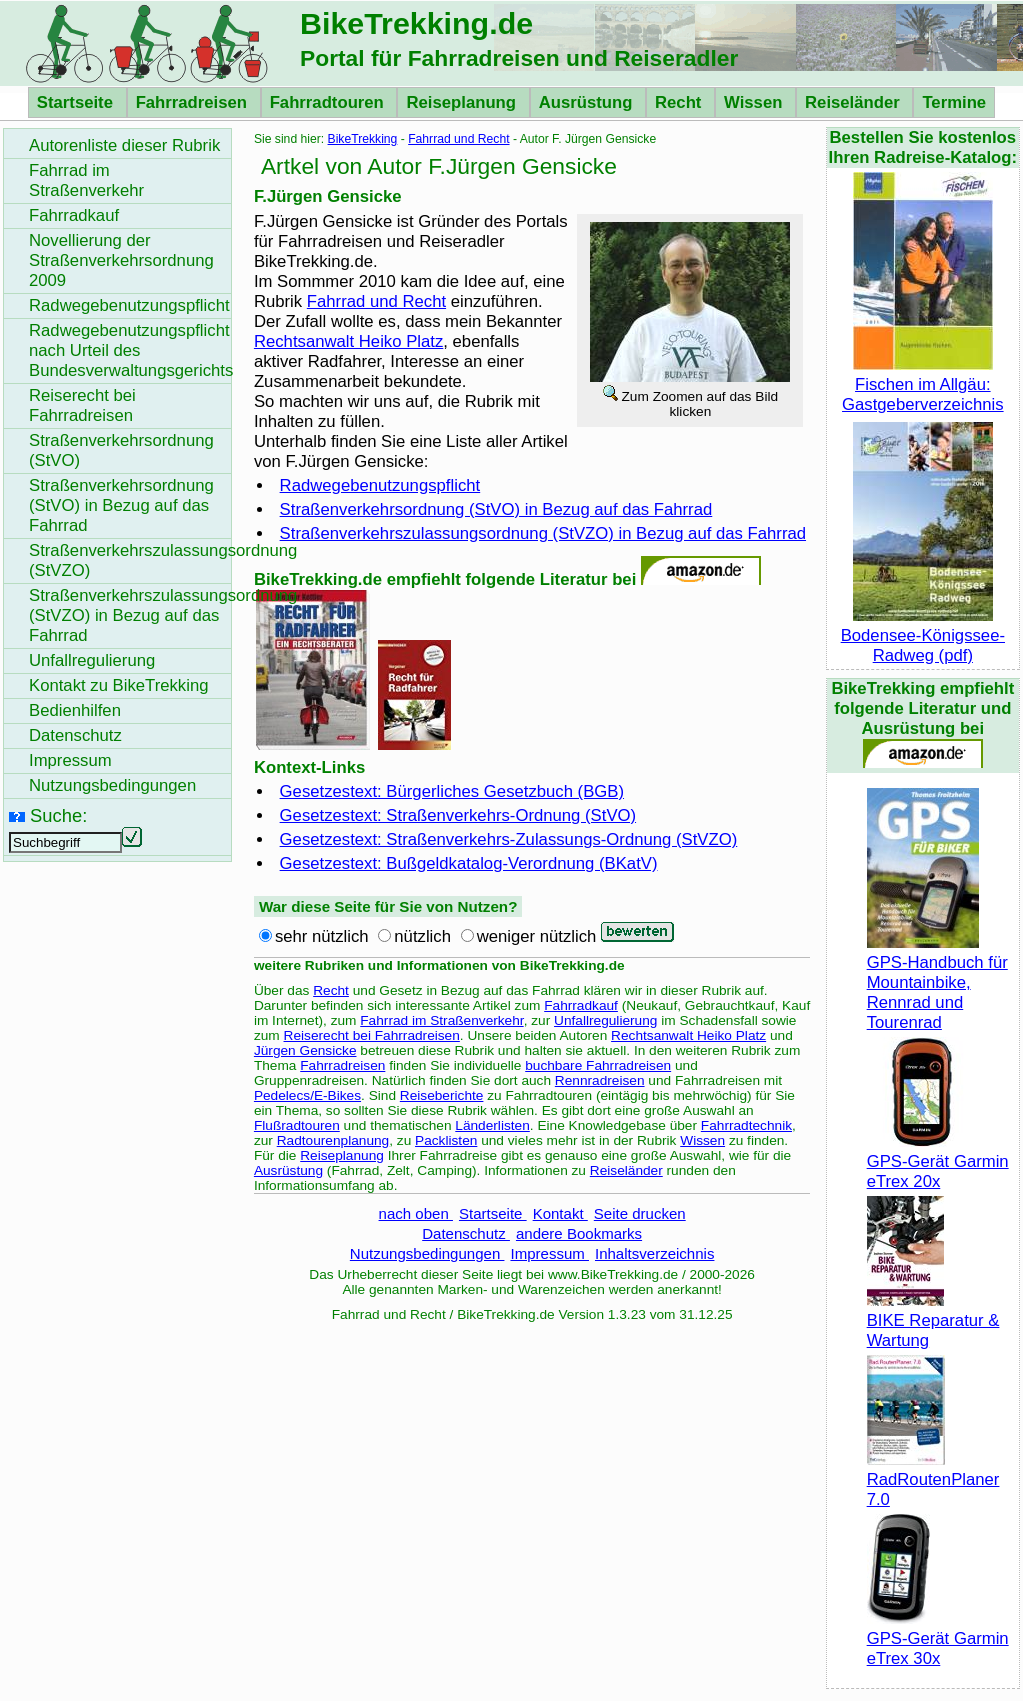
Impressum (549, 1253)
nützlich (422, 936)
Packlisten (446, 1140)
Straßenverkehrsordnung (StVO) (121, 450)
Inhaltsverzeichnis (654, 1253)
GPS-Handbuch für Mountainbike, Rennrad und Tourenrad (937, 982)
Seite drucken (640, 1213)
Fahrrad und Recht (458, 139)
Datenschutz (466, 1233)
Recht (680, 102)
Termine (954, 102)
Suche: (58, 815)
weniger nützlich (537, 936)
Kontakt (560, 1213)
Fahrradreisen (194, 102)
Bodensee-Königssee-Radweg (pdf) (923, 635)
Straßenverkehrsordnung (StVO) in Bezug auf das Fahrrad (496, 509)
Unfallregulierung (605, 1020)
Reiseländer (854, 102)
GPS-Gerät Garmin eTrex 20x (938, 1161)
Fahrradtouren (329, 102)
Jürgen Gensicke (305, 1050)
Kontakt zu (119, 685)
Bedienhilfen (75, 710)
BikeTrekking (363, 139)
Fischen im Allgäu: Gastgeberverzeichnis (923, 384)
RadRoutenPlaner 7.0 (933, 1479)
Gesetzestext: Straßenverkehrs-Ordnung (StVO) (458, 815)
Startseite (77, 102)
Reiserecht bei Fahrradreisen (372, 1035)
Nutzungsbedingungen (427, 1253)
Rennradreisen (600, 1080)
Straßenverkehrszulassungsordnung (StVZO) (130, 560)
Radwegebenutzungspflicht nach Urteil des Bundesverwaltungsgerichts (130, 350)
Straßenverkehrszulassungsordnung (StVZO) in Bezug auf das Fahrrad (543, 533)
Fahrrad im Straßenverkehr (441, 1020)
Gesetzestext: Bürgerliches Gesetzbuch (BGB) (452, 791)
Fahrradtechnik (746, 1125)
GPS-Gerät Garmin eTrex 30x (938, 1638)
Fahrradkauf (581, 1005)
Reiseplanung (463, 102)
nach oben (416, 1213)
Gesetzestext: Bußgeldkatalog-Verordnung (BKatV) (469, 863)
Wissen (755, 102)
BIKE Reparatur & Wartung (933, 1320)
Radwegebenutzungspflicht (380, 485)
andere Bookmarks (579, 1233)
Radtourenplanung (333, 1140)
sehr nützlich (322, 936)
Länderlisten (492, 1125)
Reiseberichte (442, 1095)
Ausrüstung (588, 102)
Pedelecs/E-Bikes (307, 1095)
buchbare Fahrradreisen (598, 1065)
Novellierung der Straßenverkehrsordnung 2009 (121, 260)
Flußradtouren (297, 1125)
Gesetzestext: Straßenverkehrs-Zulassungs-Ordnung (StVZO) (509, 839)
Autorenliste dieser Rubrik (124, 145)
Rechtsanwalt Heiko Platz (348, 341)
